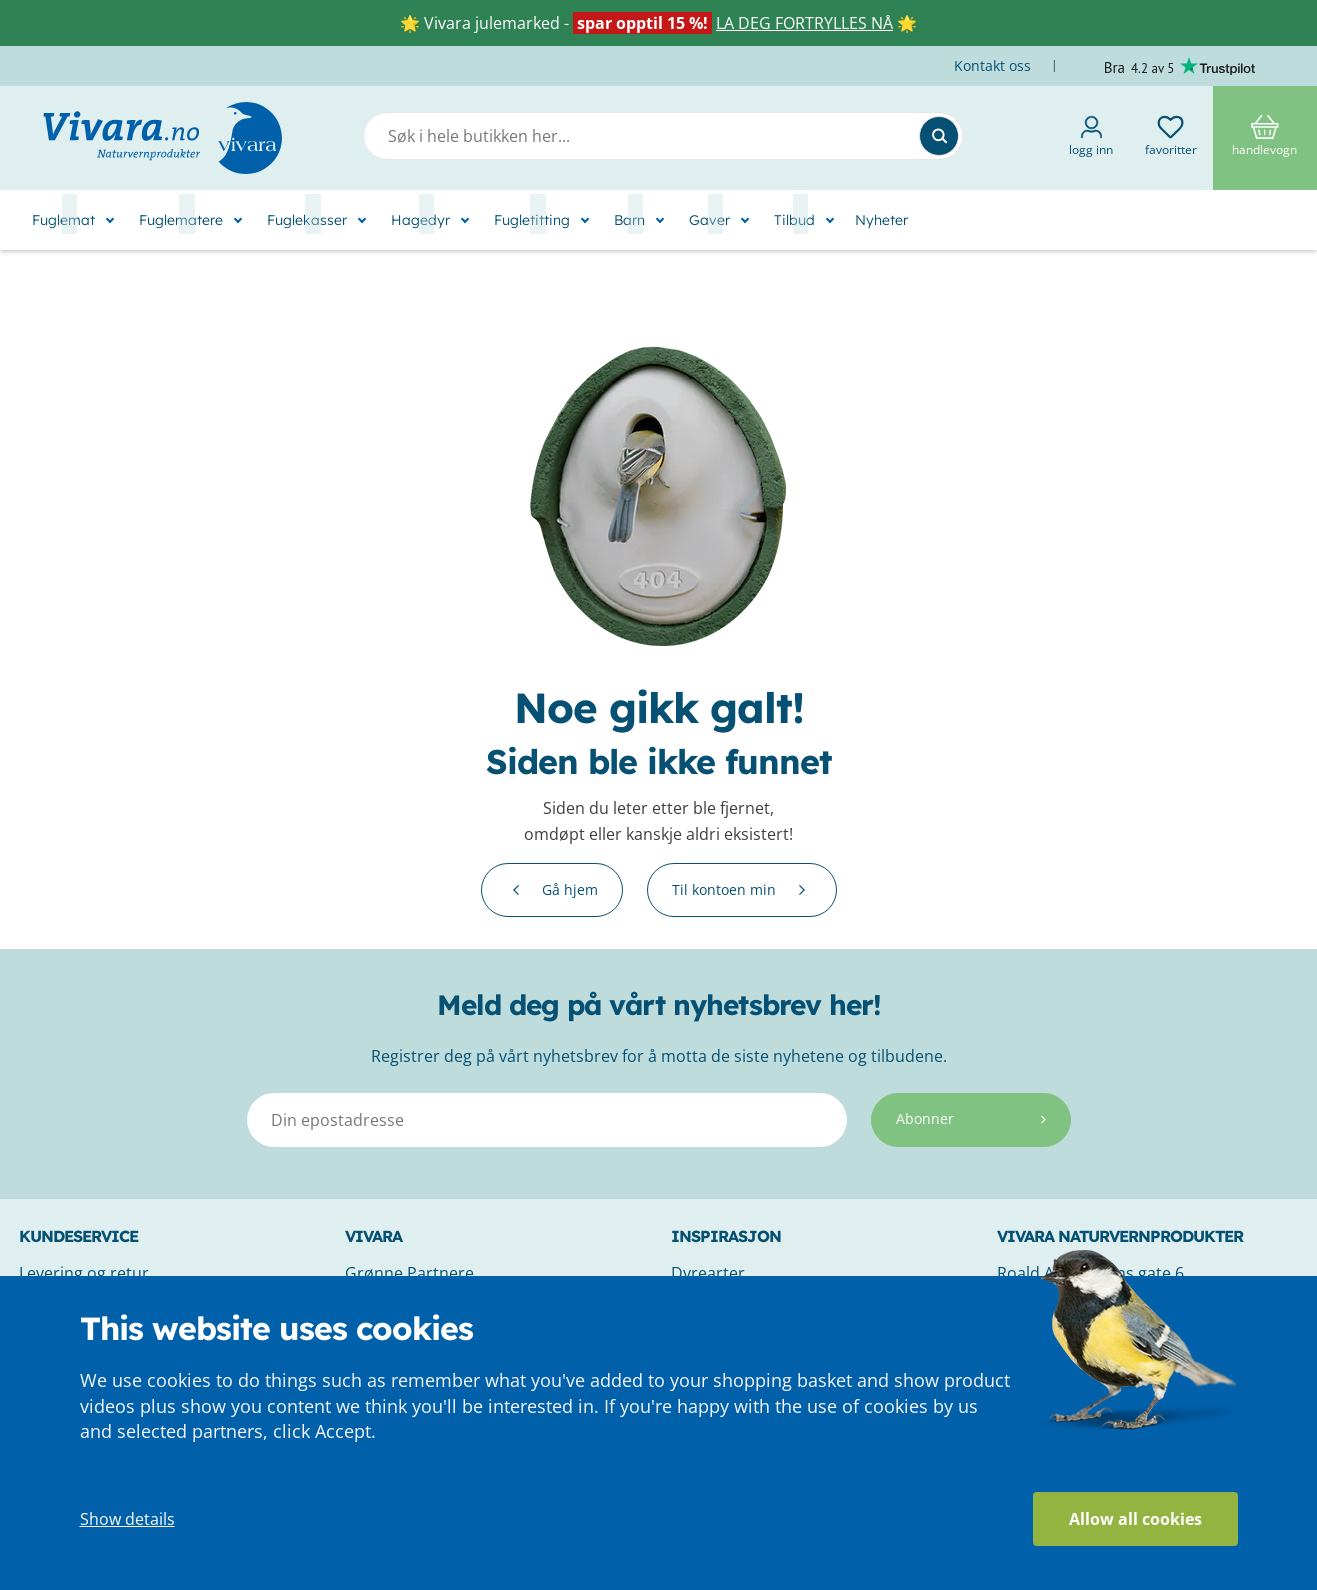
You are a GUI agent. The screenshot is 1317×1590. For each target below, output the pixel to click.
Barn (629, 220)
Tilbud (794, 220)
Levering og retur (84, 1273)
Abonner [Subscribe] (971, 1118)
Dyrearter (708, 1273)
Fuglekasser (307, 220)
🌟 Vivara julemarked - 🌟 (658, 23)
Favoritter (1171, 136)
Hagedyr (420, 220)
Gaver (709, 220)
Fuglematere (181, 220)
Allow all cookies (1135, 1519)
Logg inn (1091, 136)
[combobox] (663, 136)
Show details (127, 1519)
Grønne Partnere (409, 1273)
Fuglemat (63, 220)
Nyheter (881, 220)
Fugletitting (532, 220)
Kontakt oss (994, 65)
